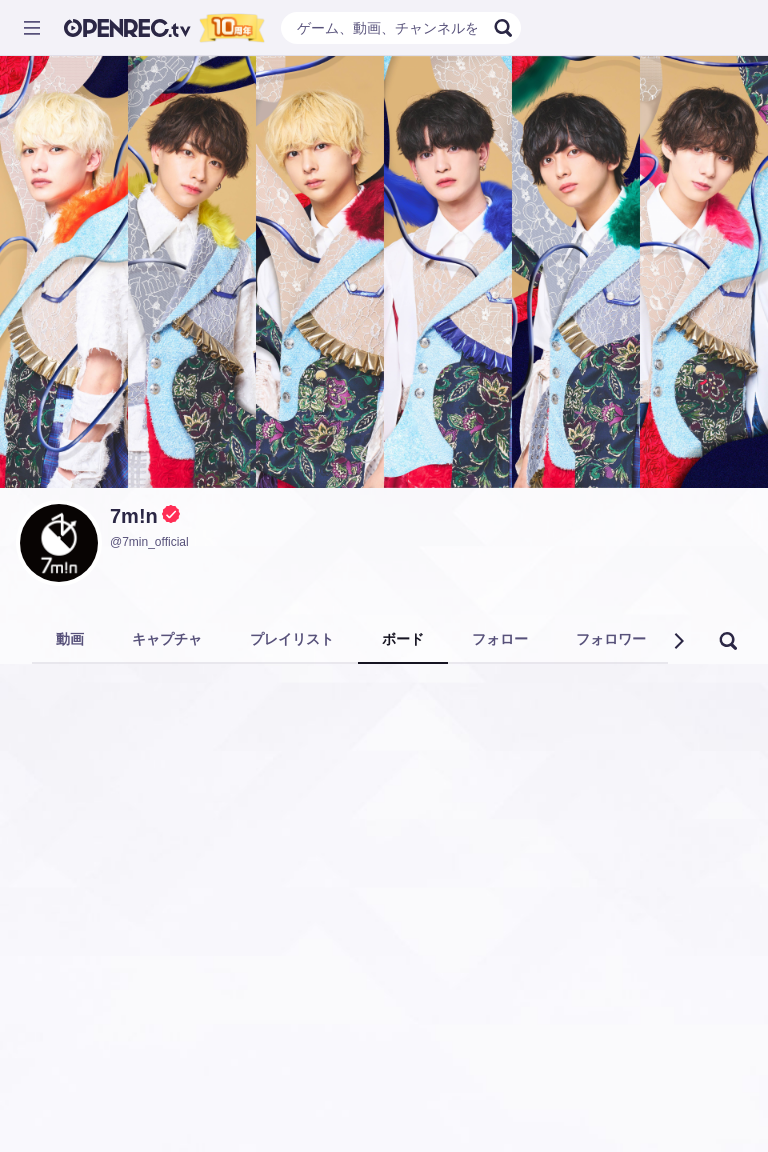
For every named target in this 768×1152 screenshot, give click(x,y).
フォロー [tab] (500, 639)
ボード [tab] (403, 639)
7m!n (134, 516)
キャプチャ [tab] (167, 639)
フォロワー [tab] (611, 639)
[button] (678, 641)
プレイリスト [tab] (292, 639)
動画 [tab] (70, 639)
